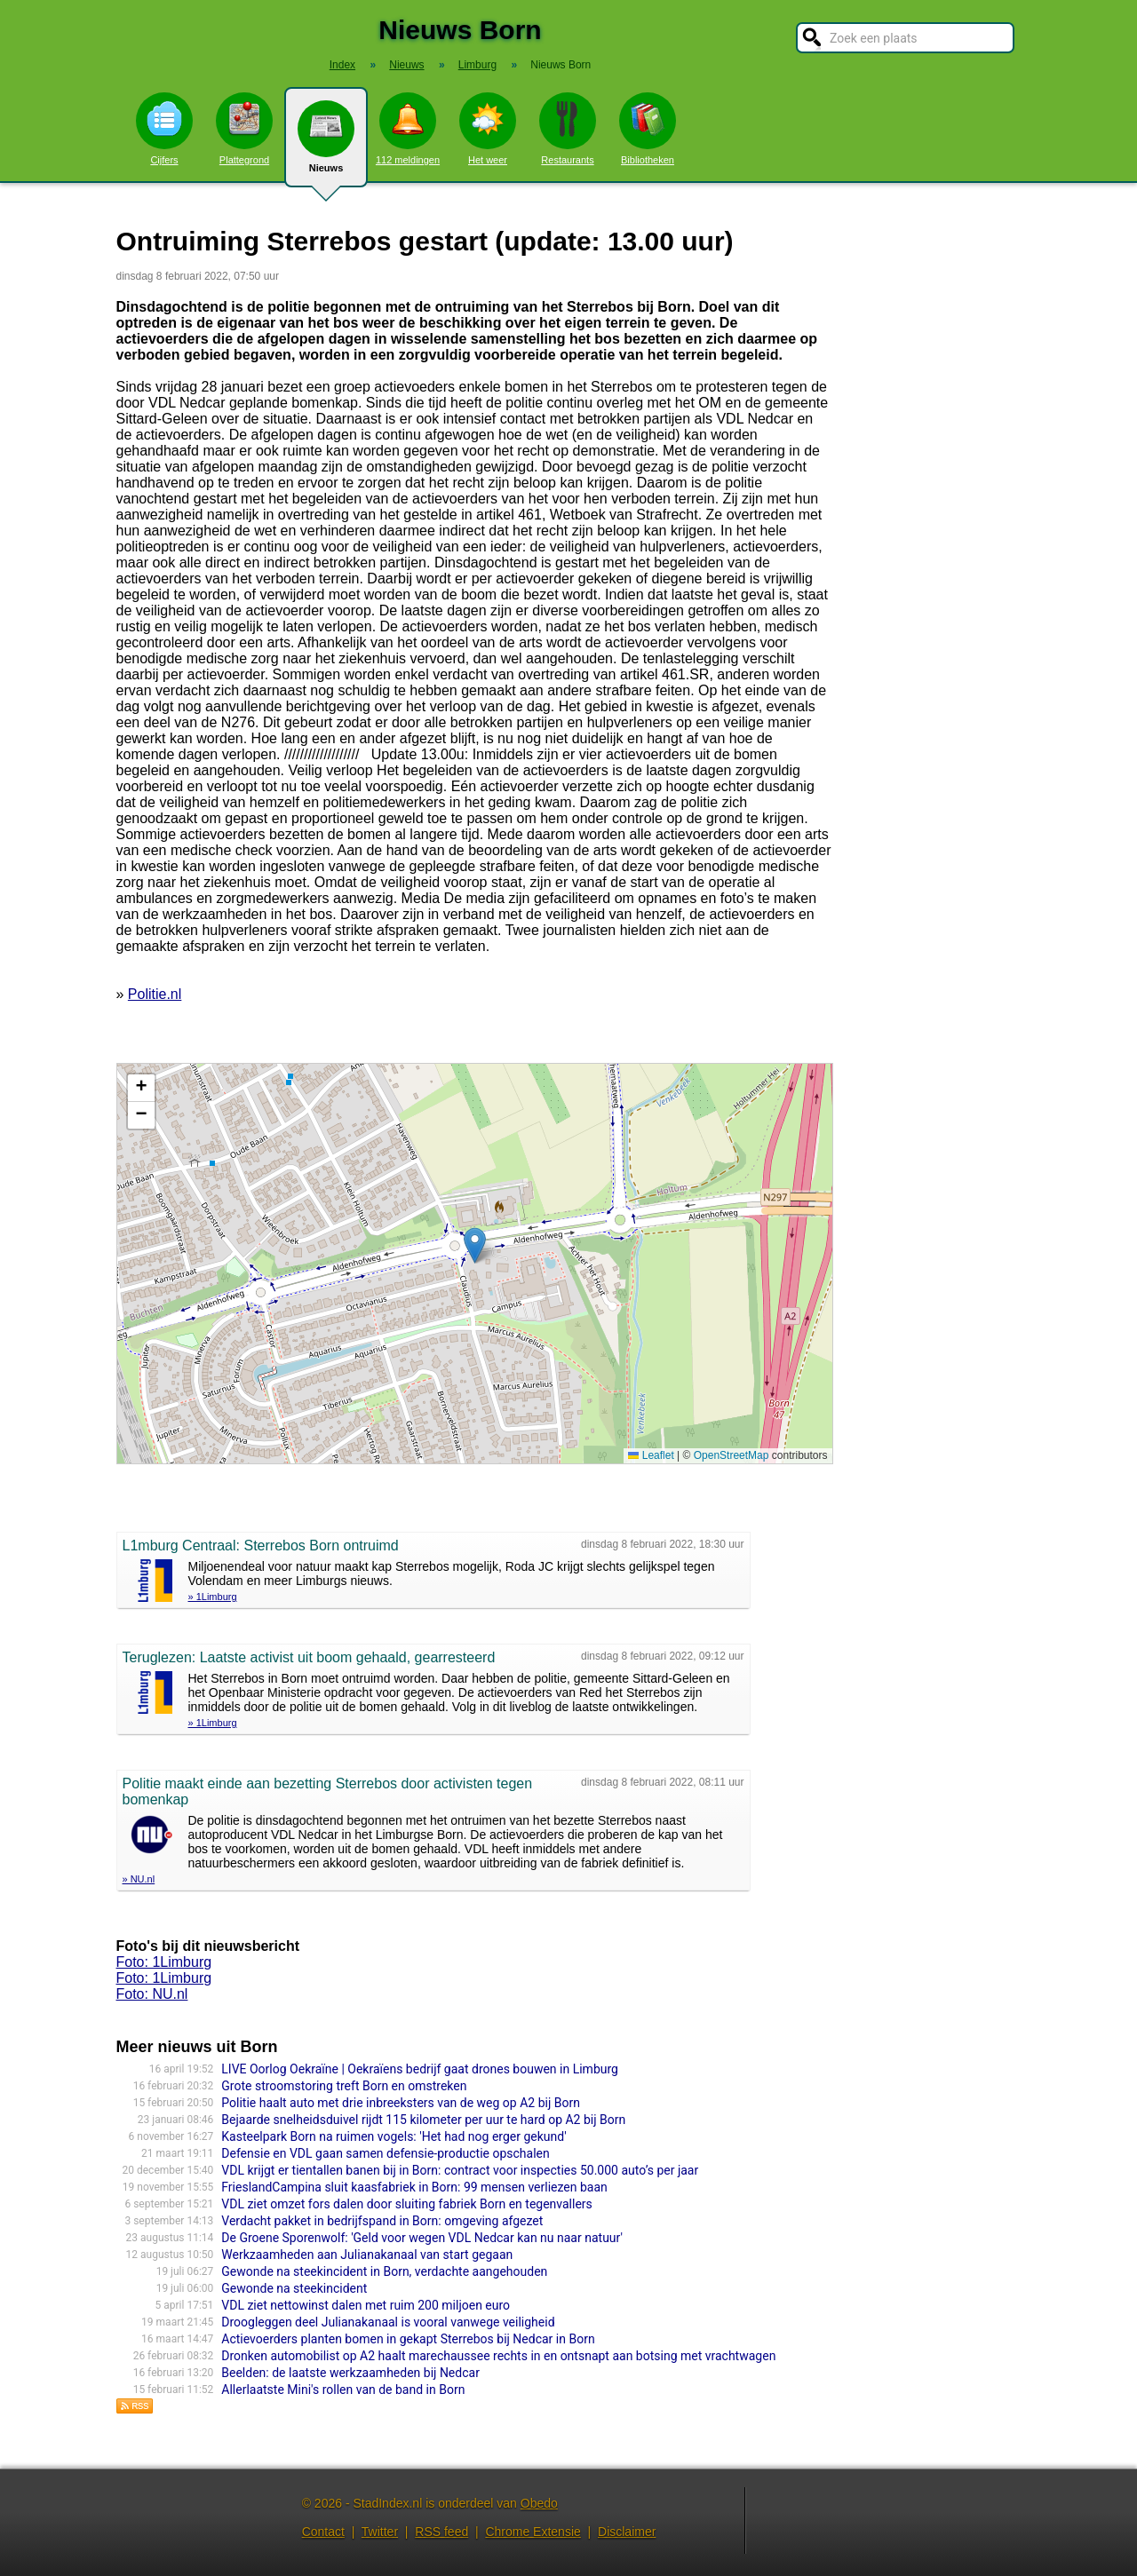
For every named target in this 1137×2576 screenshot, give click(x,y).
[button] (475, 1245)
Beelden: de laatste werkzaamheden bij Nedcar (350, 2373)
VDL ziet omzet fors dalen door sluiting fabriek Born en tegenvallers (406, 2204)
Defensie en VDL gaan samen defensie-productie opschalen (385, 2153)
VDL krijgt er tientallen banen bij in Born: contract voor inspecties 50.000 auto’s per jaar (459, 2170)
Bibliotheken (647, 128)
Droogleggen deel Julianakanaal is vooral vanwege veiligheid (387, 2322)
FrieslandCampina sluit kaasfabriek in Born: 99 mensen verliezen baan (414, 2187)
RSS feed (441, 2531)
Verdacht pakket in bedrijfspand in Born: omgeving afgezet (382, 2221)
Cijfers (164, 128)
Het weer (487, 128)
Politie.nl (154, 994)
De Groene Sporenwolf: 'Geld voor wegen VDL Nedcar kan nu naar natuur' (422, 2238)
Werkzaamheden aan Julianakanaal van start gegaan (367, 2254)
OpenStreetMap (731, 1455)
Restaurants (567, 128)
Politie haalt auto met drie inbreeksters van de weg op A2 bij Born (400, 2103)
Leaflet (650, 1455)
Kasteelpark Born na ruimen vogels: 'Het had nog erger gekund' (393, 2136)
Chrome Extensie (532, 2531)
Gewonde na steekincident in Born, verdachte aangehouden (384, 2271)
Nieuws (326, 143)
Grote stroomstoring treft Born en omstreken (343, 2086)
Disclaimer (627, 2531)
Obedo (539, 2503)
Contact (323, 2531)
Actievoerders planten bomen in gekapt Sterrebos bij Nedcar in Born (407, 2339)
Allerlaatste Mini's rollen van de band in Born (343, 2389)
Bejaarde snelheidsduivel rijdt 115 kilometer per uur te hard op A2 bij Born (423, 2119)
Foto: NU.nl (152, 1993)
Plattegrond (244, 128)
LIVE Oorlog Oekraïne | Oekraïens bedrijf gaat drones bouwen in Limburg (419, 2069)
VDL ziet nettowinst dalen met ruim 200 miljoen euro (365, 2305)
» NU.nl (139, 1879)
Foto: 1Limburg (164, 1962)
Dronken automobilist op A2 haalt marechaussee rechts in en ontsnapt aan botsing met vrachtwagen (498, 2356)
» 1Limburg (212, 1596)
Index (342, 65)
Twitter (380, 2531)
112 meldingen (408, 128)
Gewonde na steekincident (294, 2288)
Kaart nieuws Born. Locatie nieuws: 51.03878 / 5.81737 (472, 1264)
